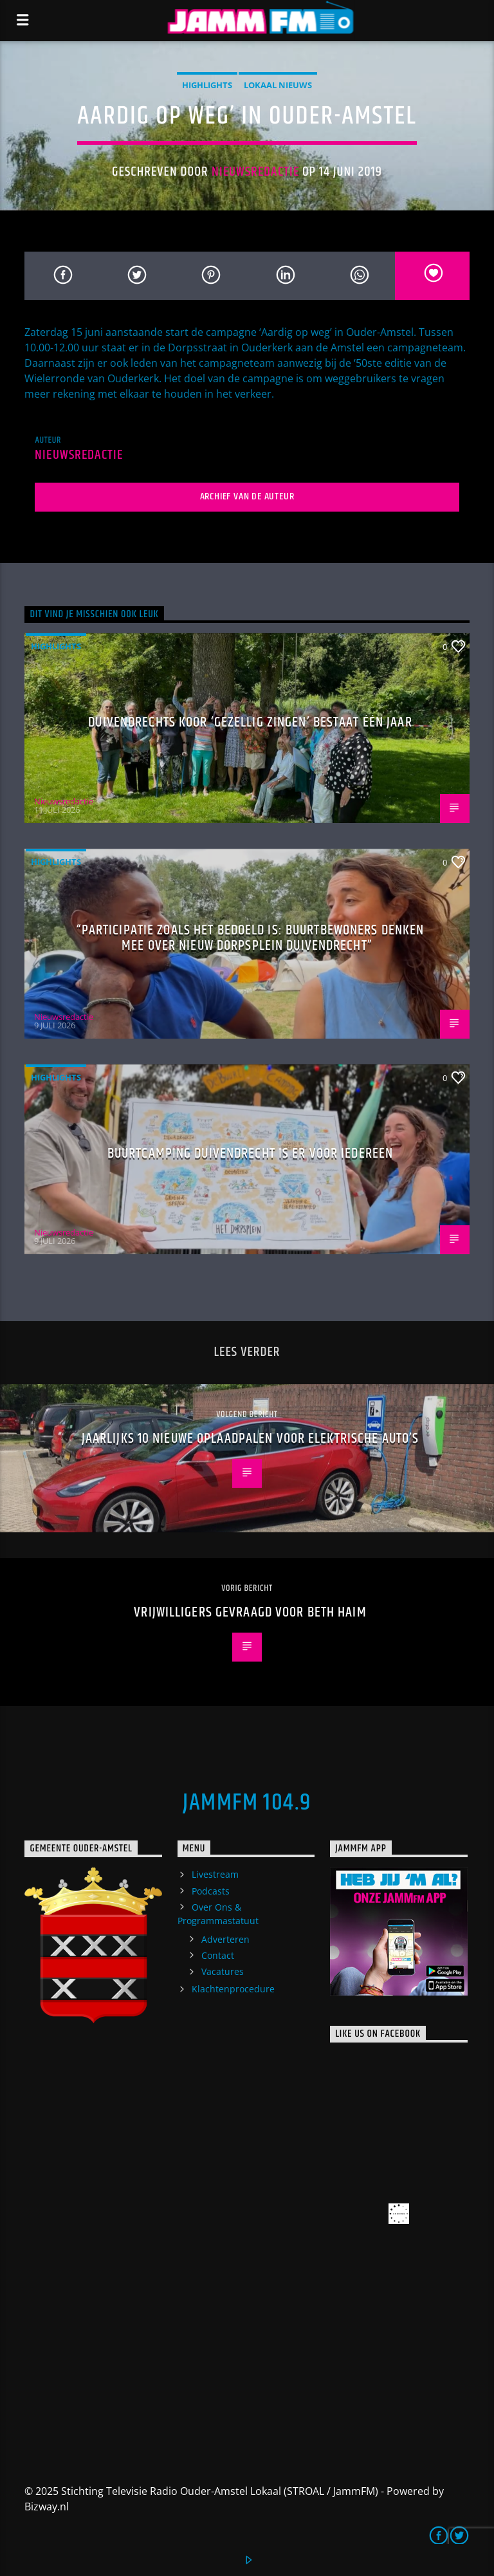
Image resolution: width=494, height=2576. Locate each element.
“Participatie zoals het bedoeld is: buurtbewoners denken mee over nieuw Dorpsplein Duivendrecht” (251, 938)
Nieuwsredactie (256, 172)
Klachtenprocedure (233, 1989)
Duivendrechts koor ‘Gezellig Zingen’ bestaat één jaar (250, 722)
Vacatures (222, 1971)
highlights (207, 85)
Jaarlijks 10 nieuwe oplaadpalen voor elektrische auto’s (250, 1438)
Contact (217, 1955)
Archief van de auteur (247, 496)
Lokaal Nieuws (278, 85)
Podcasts (211, 1891)
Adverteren (225, 1939)
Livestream (215, 1874)
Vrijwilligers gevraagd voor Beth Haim (250, 1612)
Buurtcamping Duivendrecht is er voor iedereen (250, 1153)
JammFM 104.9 (247, 1803)
